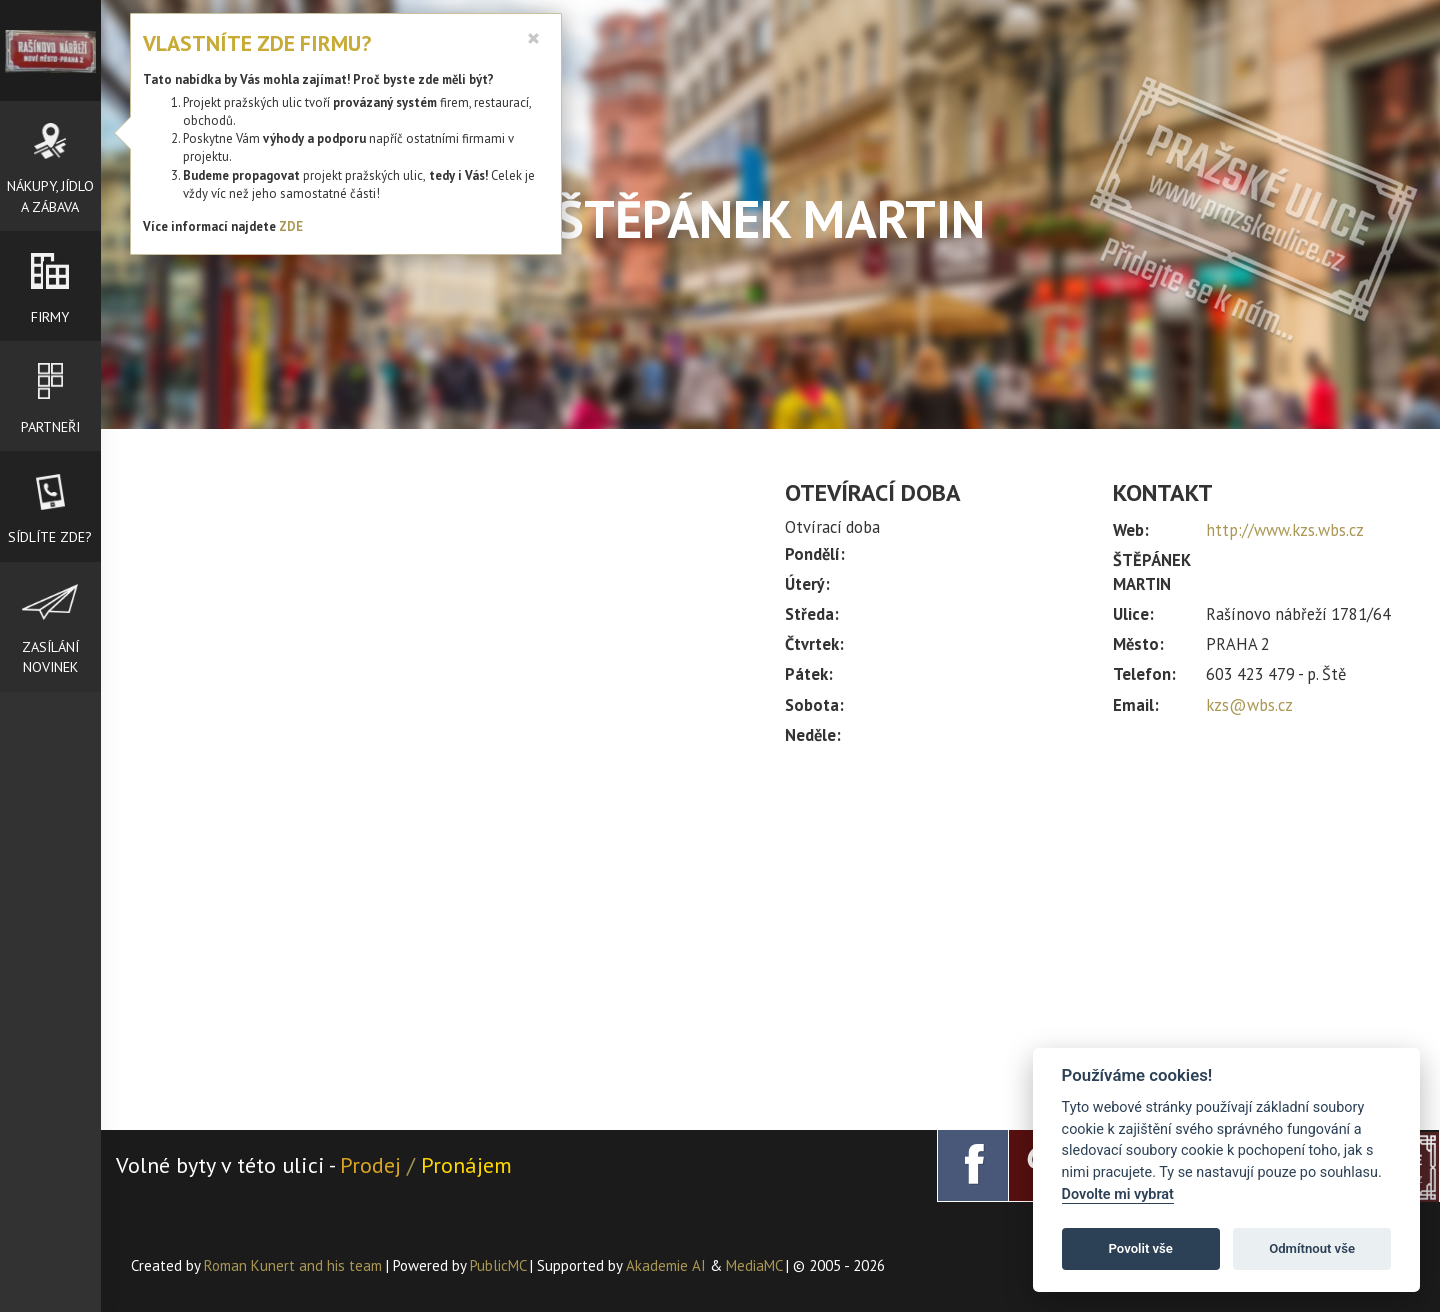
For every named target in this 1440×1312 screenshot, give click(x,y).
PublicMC (498, 1265)
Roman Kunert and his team (295, 1265)
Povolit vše (1141, 1248)
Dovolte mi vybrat (1118, 1194)
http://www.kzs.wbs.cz (1285, 530)
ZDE (291, 226)
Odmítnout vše (1312, 1248)
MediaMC (754, 1265)
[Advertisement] (1097, 929)
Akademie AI (666, 1265)
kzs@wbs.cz (1249, 705)
